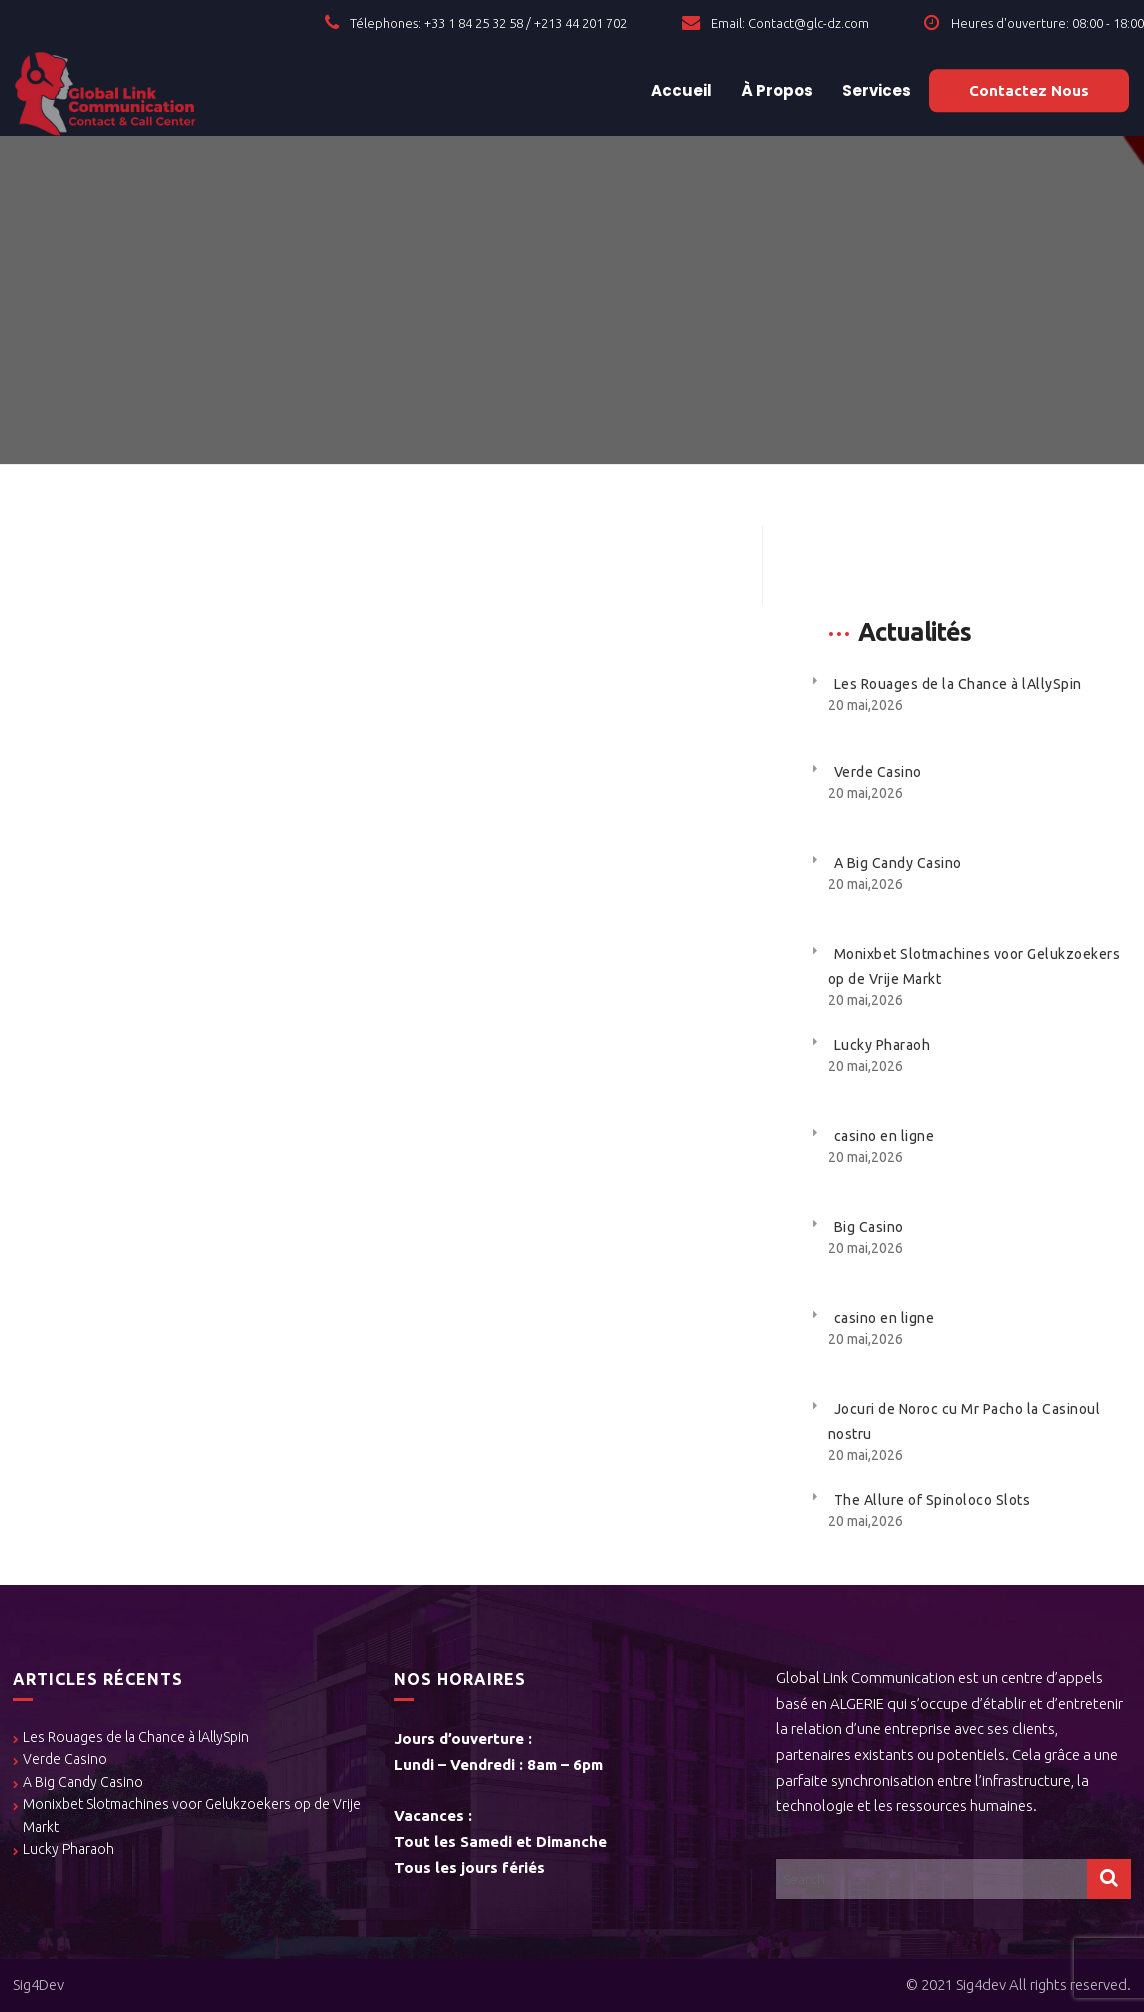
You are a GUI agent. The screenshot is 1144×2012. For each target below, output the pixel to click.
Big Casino (869, 1227)
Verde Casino (878, 772)
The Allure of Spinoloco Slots (932, 1500)
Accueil (680, 90)
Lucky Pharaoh (882, 1045)
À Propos (775, 90)
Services (875, 90)
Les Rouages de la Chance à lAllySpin (958, 684)
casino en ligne (884, 1136)
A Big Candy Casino (898, 863)
